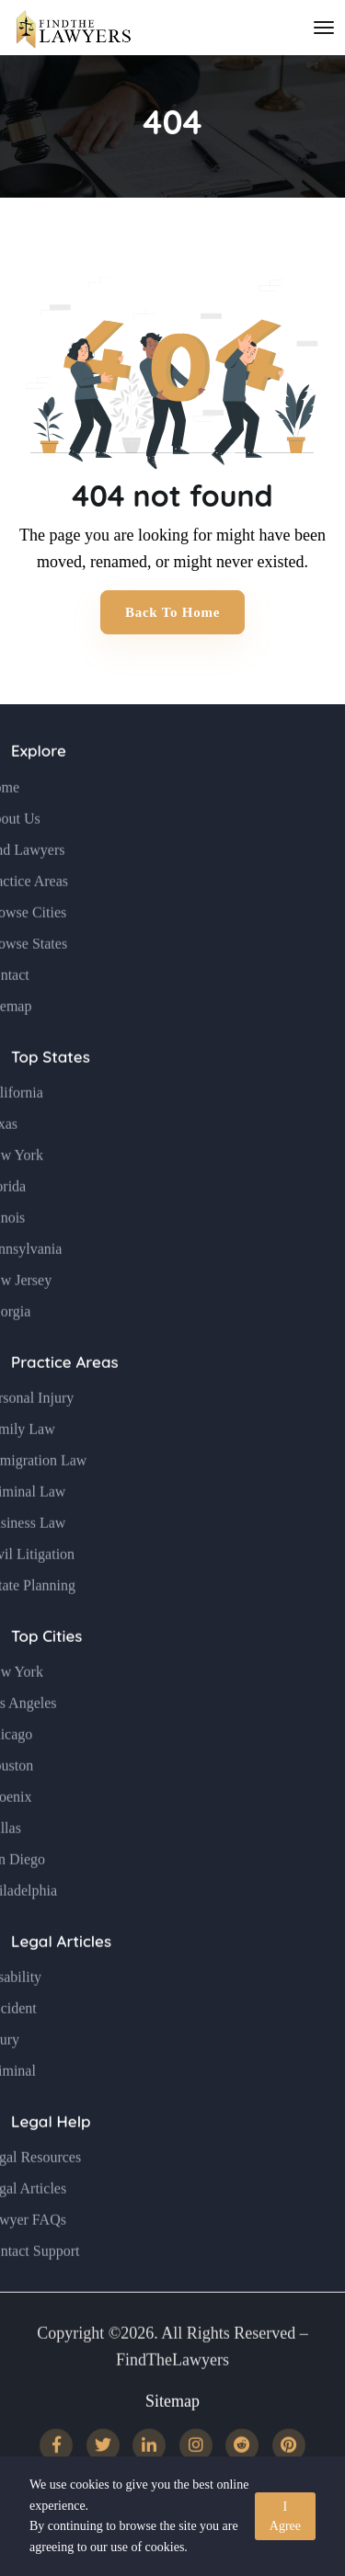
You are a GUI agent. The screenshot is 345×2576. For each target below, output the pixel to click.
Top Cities (46, 1674)
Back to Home (172, 612)
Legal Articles (61, 1979)
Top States (50, 1095)
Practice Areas (65, 1400)
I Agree (285, 2516)
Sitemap (172, 2440)
